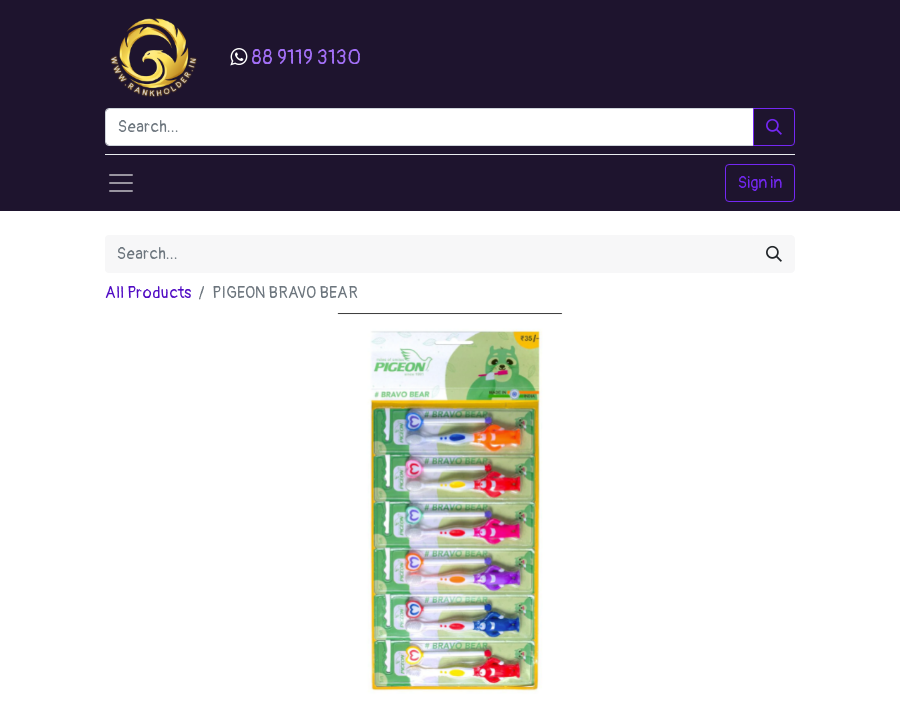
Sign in (760, 183)
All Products (148, 293)
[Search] (774, 127)
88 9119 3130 (306, 57)
